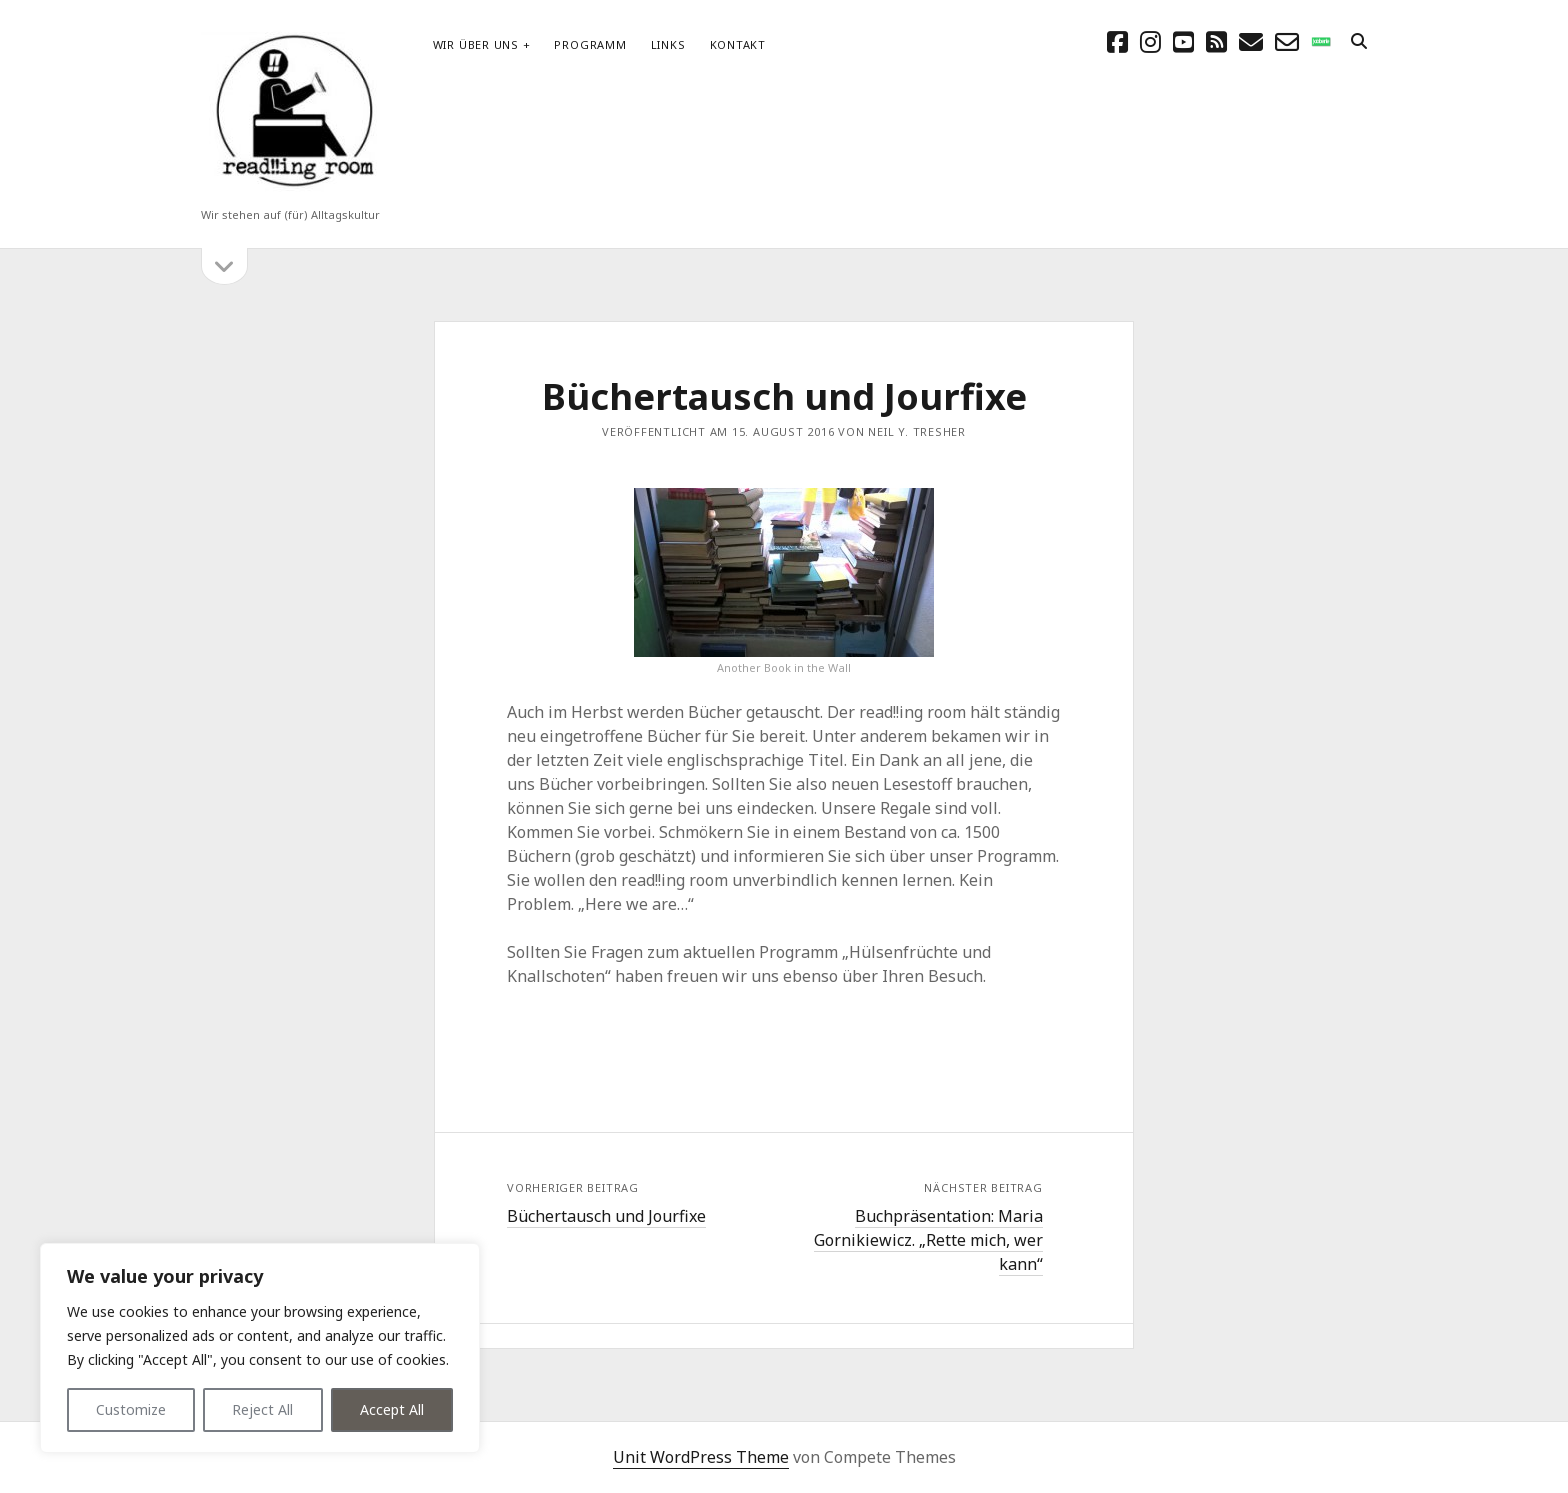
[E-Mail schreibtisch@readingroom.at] (1251, 41)
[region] (260, 1348)
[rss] (1216, 41)
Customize (131, 1409)
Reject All (262, 1409)
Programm (590, 44)
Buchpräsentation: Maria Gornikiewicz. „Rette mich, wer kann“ (928, 1240)
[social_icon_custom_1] (1321, 41)
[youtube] (1183, 41)
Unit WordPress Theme (701, 1457)
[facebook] (1117, 41)
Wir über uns (476, 44)
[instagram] (1150, 41)
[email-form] (1287, 41)
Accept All (392, 1409)
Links (668, 44)
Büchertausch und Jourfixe (606, 1216)
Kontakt (738, 44)
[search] (1359, 42)
